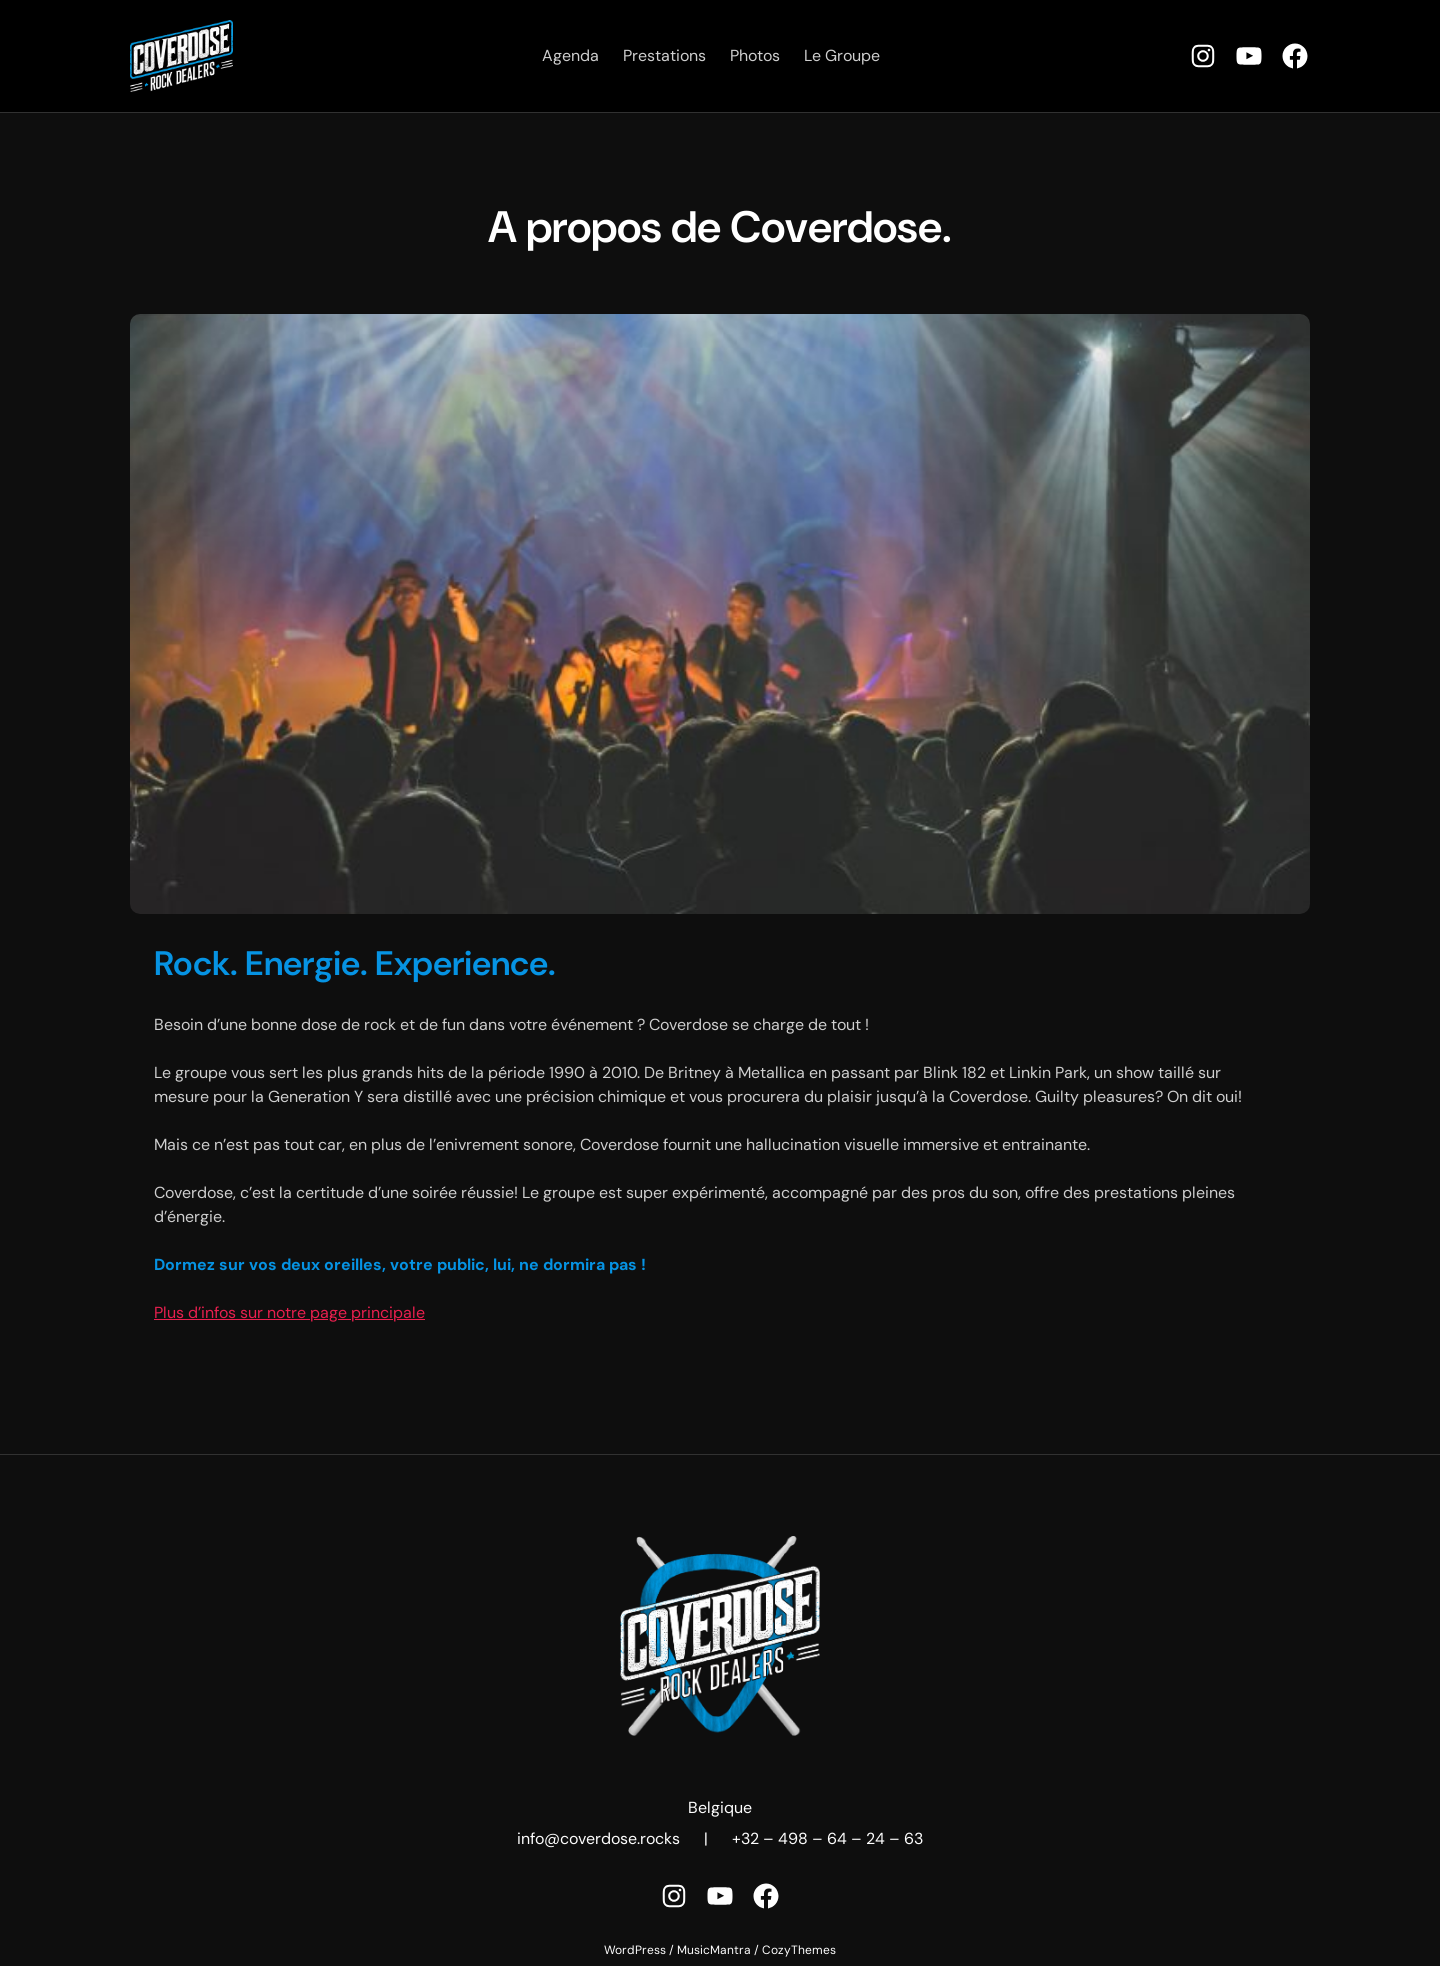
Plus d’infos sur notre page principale (289, 1312)
